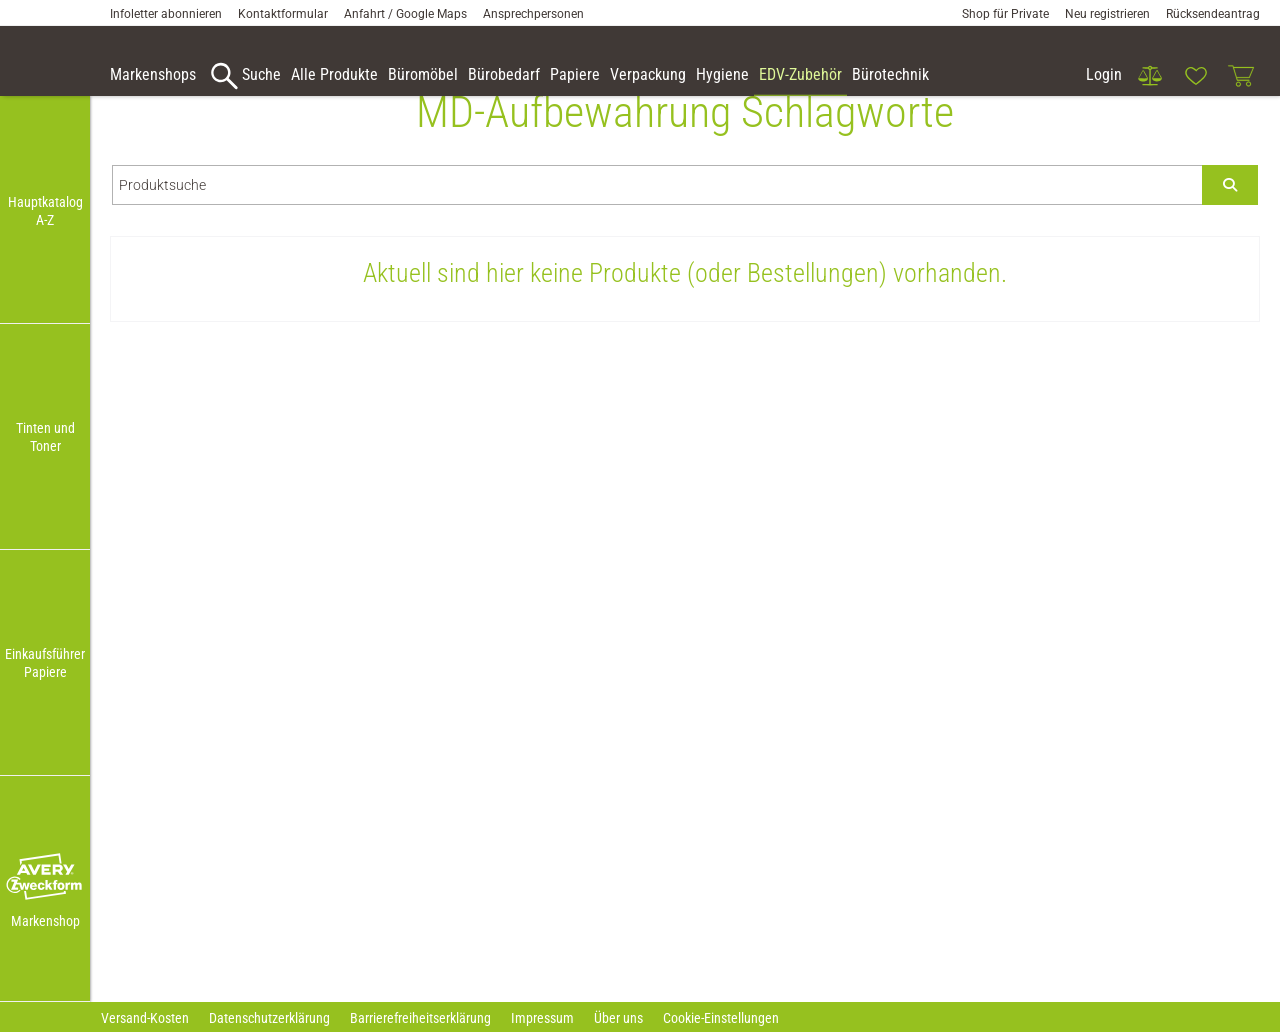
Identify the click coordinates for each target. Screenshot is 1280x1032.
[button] (45, 877)
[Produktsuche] (657, 215)
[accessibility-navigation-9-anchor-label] (153, 76)
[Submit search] (1230, 215)
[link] (1150, 76)
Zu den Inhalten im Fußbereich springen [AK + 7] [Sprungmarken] (0, 0)
